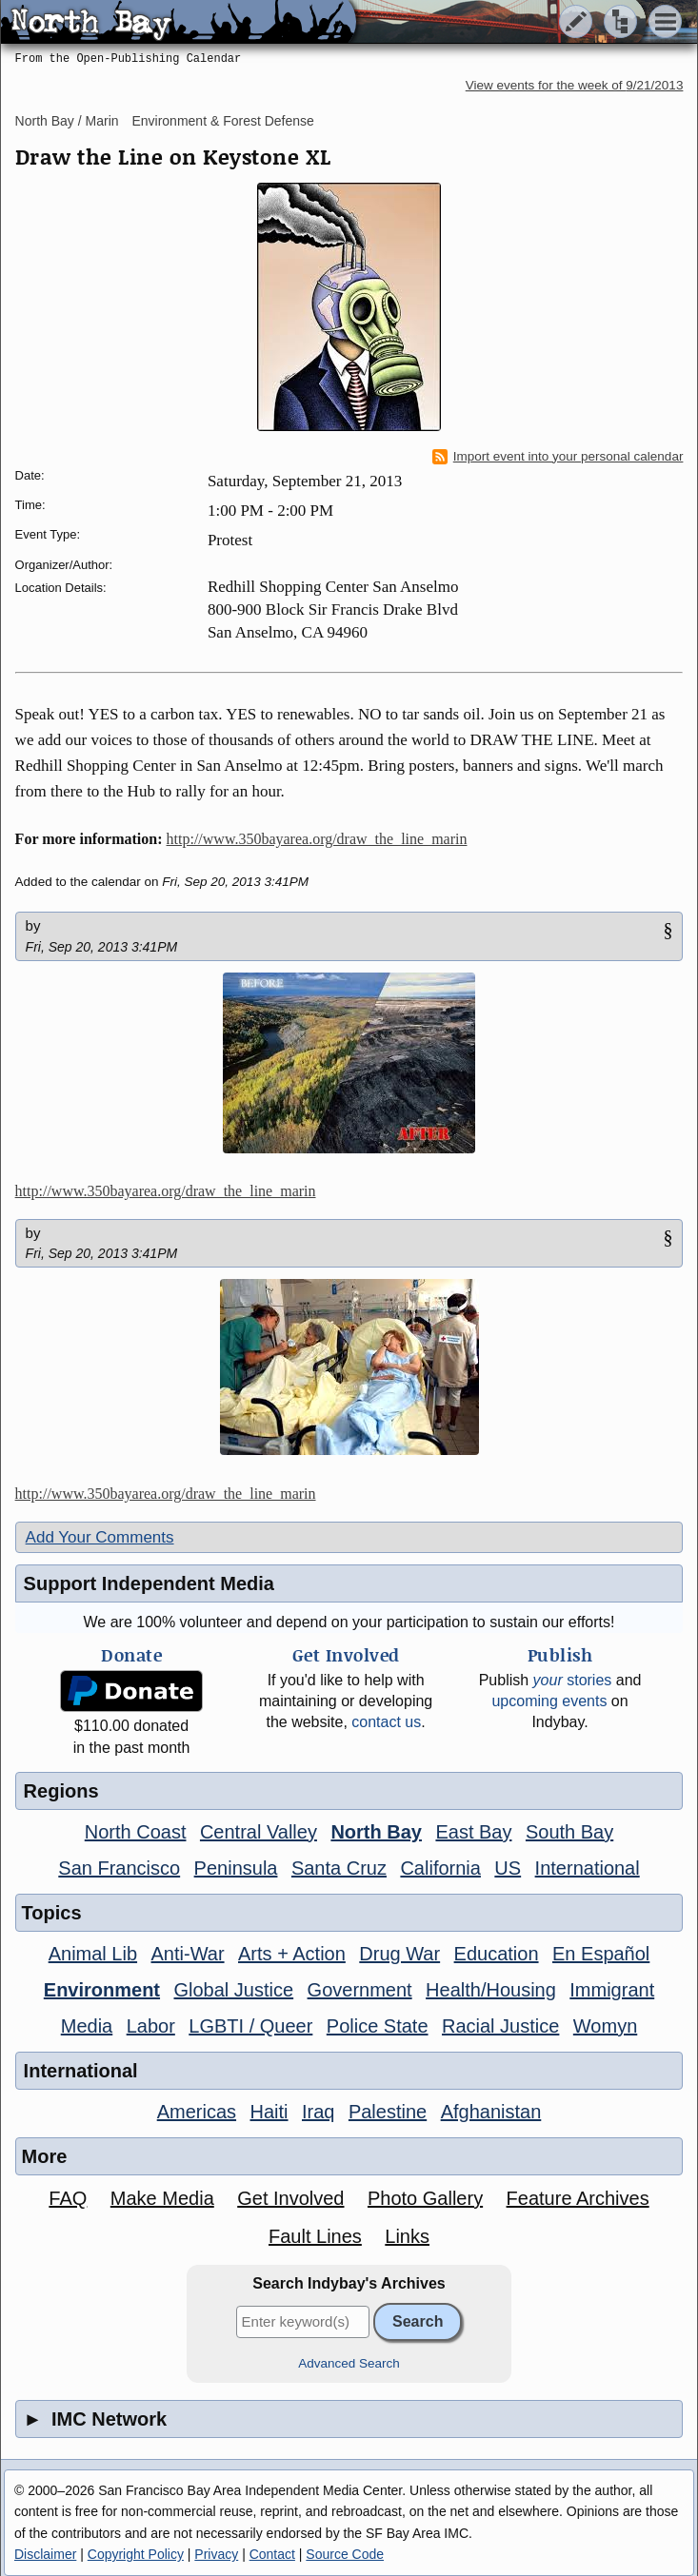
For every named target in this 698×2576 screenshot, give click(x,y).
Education (496, 1953)
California (440, 1868)
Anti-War (188, 1953)
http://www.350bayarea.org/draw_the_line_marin (317, 839)
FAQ (68, 2198)
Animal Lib (93, 1953)
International (587, 1868)
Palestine (388, 2111)
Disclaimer (45, 2554)
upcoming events (549, 1701)
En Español (600, 1953)
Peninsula (236, 1868)
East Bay (473, 1831)
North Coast (136, 1831)
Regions (61, 1790)
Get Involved (290, 2198)
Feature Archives (578, 2198)
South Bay (569, 1831)
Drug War (399, 1953)
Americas (196, 2111)
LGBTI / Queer (250, 2026)
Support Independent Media (149, 1583)
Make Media (162, 2198)
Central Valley (258, 1831)
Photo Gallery (425, 2198)
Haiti (269, 2111)
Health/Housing (491, 1989)
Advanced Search (349, 2363)
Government (360, 1989)
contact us (386, 1722)
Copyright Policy (136, 2554)
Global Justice (234, 1989)
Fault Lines (315, 2236)
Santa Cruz (339, 1868)
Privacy (216, 2554)
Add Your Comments (100, 1537)
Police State (378, 2026)
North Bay (376, 1831)
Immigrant (611, 1989)
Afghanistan (491, 2111)
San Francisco (119, 1868)
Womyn (605, 2026)
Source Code (345, 2554)
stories (572, 1680)
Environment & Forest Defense (222, 120)
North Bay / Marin (67, 120)
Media (86, 2026)
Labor (151, 2026)
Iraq (318, 2111)
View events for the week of (575, 85)
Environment (102, 1989)
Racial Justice (500, 2026)
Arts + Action (292, 1953)
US (507, 1868)
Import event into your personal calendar (558, 456)
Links (407, 2236)
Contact (272, 2554)
